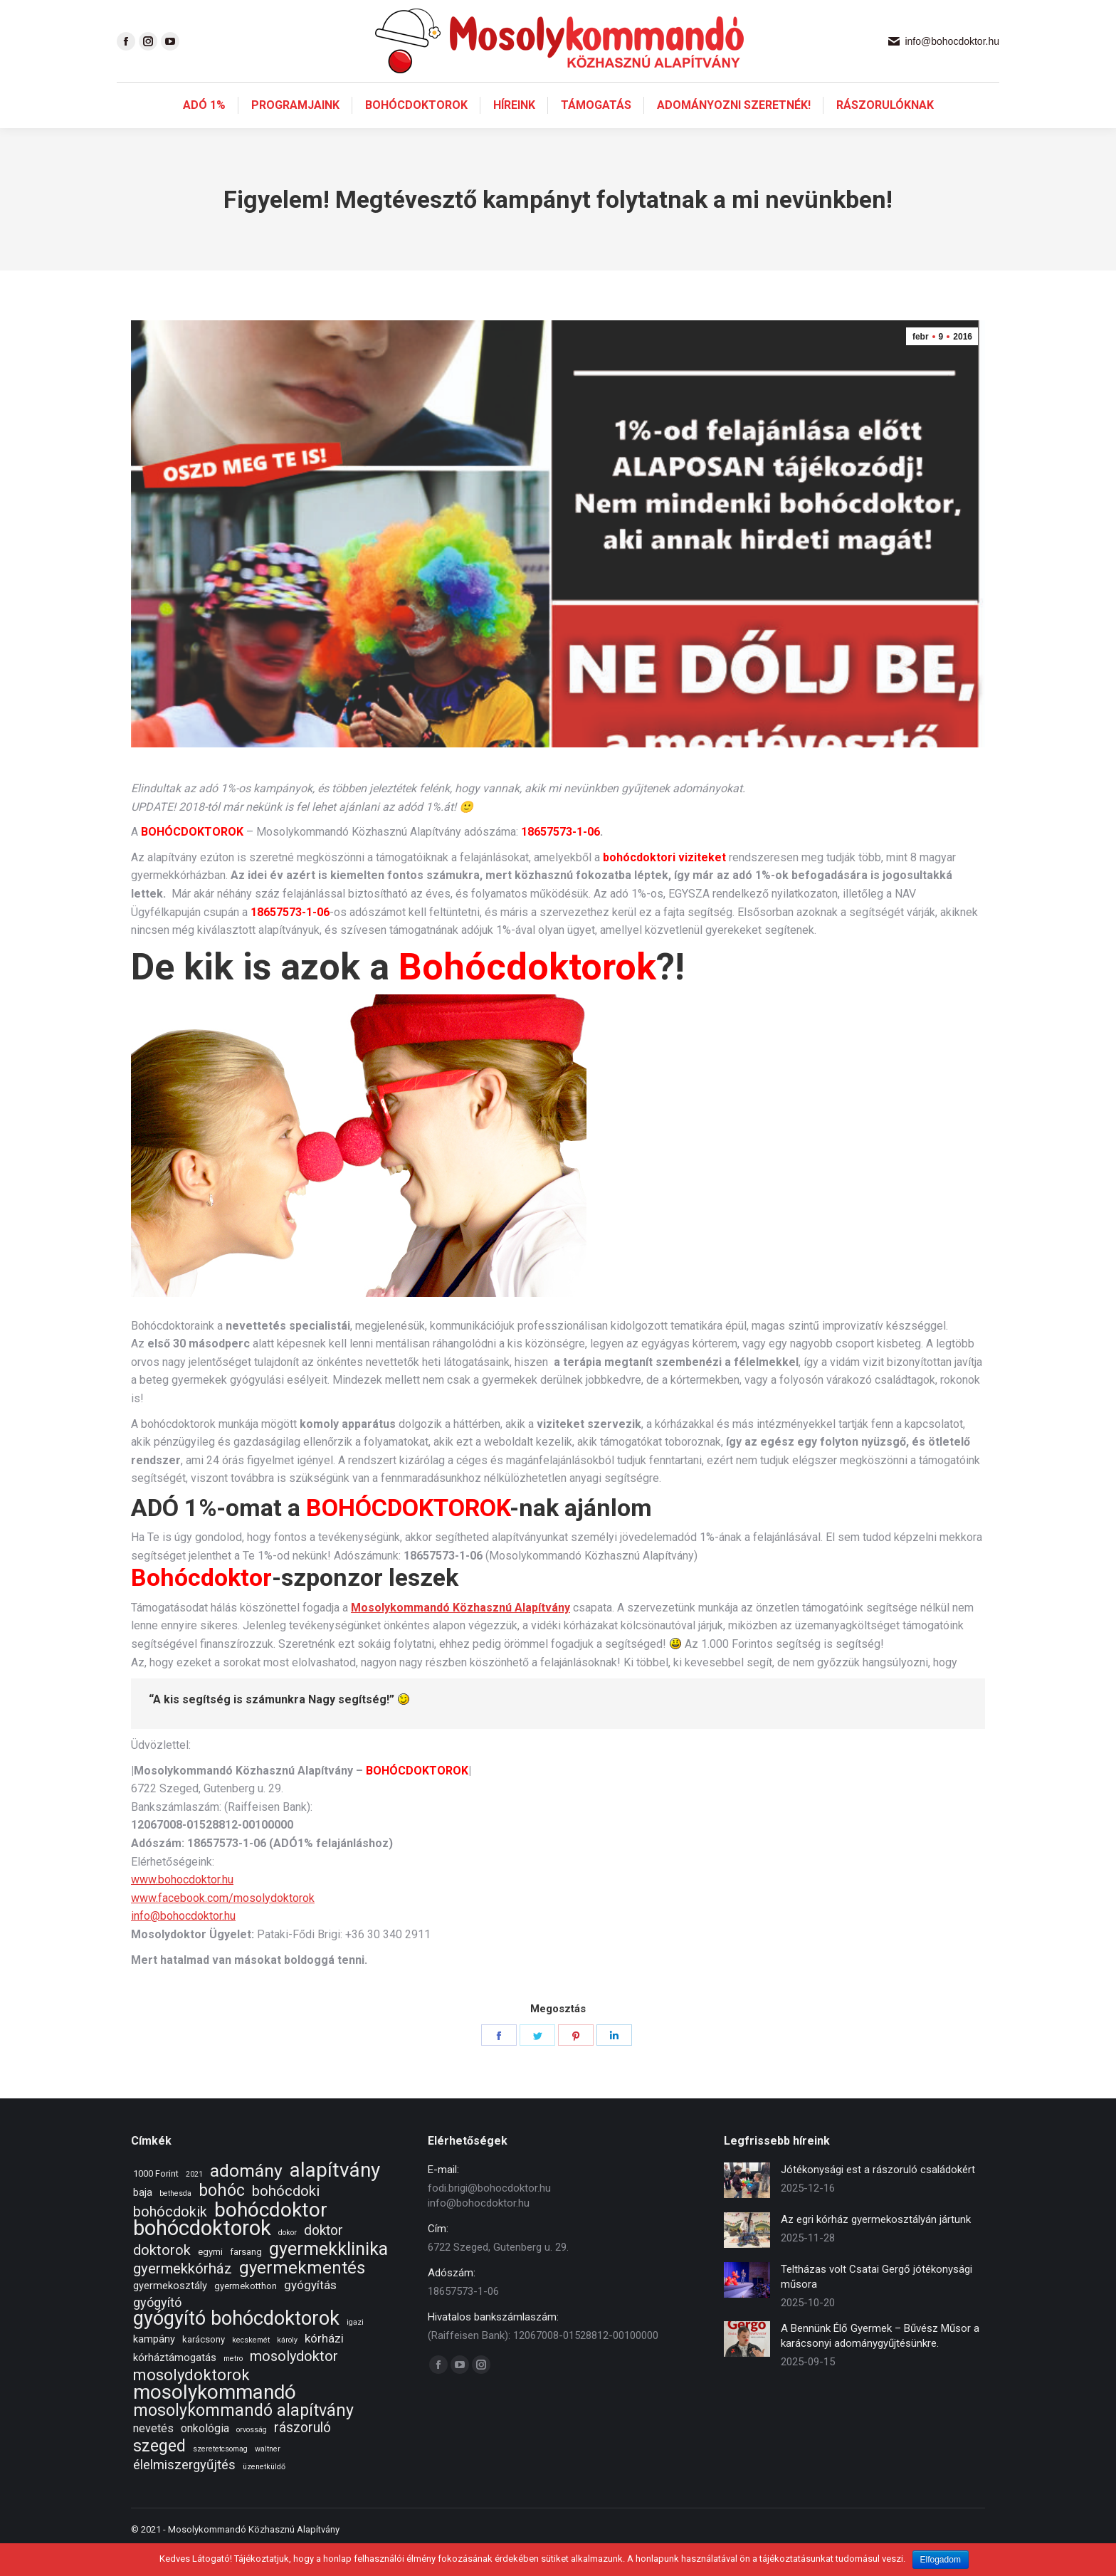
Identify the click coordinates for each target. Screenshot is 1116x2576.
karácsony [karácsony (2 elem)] (203, 2365)
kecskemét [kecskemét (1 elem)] (251, 2365)
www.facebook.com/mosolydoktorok (223, 1923)
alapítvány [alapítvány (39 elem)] (335, 2195)
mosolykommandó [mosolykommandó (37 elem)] (214, 2417)
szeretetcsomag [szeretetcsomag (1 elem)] (220, 2474)
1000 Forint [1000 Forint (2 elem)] (156, 2199)
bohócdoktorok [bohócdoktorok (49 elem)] (202, 2253)
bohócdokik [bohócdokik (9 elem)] (170, 2237)
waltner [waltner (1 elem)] (267, 2474)
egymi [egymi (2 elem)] (210, 2277)
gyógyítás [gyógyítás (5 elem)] (310, 2310)
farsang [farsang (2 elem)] (246, 2277)
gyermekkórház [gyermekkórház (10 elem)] (182, 2294)
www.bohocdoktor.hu (182, 1905)
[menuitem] (204, 131)
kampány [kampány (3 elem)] (154, 2364)
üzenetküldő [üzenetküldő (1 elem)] (264, 2492)
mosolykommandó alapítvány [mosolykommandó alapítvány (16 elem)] (243, 2436)
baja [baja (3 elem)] (142, 2218)
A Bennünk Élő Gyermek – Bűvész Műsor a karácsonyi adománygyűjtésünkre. (880, 2361)
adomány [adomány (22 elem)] (246, 2196)
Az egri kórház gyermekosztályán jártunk (876, 2245)
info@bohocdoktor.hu (183, 1941)
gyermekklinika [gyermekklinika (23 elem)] (328, 2274)
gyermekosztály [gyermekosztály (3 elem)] (170, 2311)
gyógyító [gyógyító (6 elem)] (157, 2327)
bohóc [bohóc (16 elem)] (222, 2216)
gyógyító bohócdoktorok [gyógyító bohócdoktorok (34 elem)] (236, 2344)
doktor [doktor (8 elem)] (323, 2256)
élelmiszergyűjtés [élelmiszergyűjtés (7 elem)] (184, 2490)
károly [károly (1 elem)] (287, 2365)
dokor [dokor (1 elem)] (287, 2258)
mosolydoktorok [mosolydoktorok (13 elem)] (191, 2400)
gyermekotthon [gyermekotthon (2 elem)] (245, 2311)
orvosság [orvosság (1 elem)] (251, 2455)
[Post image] (747, 2206)
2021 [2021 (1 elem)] (194, 2199)
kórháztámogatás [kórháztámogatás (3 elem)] (174, 2383)
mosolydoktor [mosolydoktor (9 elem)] (294, 2382)
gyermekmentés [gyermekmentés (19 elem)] (302, 2293)
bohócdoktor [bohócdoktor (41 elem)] (270, 2235)
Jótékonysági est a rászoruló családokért (878, 2195)
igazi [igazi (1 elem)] (355, 2347)
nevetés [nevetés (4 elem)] (153, 2454)
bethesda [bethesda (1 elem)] (175, 2219)
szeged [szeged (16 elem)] (159, 2471)
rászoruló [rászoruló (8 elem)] (302, 2453)
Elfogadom (940, 2560)
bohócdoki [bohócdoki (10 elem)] (286, 2216)
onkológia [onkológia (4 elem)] (205, 2454)
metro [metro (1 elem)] (233, 2384)
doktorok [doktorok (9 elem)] (162, 2276)
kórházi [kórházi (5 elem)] (324, 2364)
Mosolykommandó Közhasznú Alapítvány (460, 1633)
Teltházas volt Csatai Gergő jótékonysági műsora (876, 2302)
